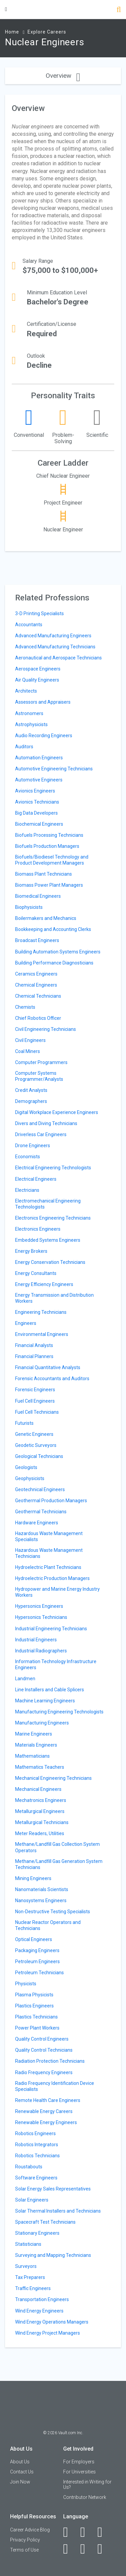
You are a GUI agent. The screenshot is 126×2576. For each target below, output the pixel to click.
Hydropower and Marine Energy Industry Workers (57, 1592)
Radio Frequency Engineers (44, 2072)
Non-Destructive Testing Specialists (52, 1911)
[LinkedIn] (86, 2532)
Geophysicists (29, 1478)
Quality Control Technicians (44, 2050)
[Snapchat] (103, 2549)
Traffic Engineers (33, 2288)
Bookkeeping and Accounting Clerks (53, 929)
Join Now (20, 2481)
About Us (20, 2461)
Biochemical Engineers (39, 824)
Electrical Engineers (35, 1179)
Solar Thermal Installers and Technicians (58, 2211)
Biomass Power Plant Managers (49, 885)
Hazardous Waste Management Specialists (49, 1536)
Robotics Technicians (37, 2155)
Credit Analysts (31, 1090)
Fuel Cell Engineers (35, 1401)
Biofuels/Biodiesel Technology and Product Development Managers (51, 860)
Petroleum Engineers (37, 1961)
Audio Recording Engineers (43, 735)
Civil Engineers (30, 1040)
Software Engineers (36, 2177)
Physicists (25, 1983)
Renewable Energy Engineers (46, 2122)
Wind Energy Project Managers (47, 2333)
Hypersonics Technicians (41, 1617)
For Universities (79, 2471)
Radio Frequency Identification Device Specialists (54, 2086)
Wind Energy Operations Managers (51, 2322)
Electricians (27, 1190)
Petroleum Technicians (39, 1972)
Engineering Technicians (41, 1312)
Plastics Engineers (34, 2005)
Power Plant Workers (37, 2028)
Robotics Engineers (35, 2133)
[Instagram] (69, 2549)
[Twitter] (103, 2532)
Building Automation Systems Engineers (57, 951)
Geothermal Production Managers (51, 1500)
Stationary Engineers (37, 2233)
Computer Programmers (41, 1062)
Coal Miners (27, 1051)
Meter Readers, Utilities (39, 1833)
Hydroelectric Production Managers (52, 1578)
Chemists (25, 1007)
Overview (63, 75)
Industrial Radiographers (41, 1650)
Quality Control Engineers (42, 2039)
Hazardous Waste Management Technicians (49, 1553)
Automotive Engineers (38, 779)
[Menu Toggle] (6, 9)
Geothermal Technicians (41, 1511)
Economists (27, 1156)
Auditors (24, 746)
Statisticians (28, 2244)
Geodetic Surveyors (35, 1445)
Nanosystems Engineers (41, 1900)
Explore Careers (47, 32)
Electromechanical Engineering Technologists (48, 1204)
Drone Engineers (32, 1145)
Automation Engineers (39, 757)
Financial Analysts (34, 1345)
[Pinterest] (86, 2549)
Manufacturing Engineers (42, 1722)
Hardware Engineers (36, 1522)
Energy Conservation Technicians (50, 1262)
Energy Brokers (31, 1251)
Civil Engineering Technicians (45, 1029)
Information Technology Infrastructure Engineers (55, 1664)
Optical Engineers (33, 1939)
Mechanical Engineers (38, 1789)
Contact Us (22, 2471)
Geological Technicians (39, 1456)
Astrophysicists (31, 724)
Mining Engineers (33, 1878)
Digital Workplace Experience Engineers (56, 1112)
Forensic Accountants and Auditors (52, 1378)
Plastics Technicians (36, 2016)
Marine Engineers (33, 1734)
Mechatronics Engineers (40, 1800)
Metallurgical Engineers (40, 1811)
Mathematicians (32, 1756)
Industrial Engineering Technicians (51, 1628)
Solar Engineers (31, 2200)
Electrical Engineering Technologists (53, 1167)
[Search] (119, 10)
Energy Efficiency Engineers (44, 1284)
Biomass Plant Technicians (43, 874)
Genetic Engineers (34, 1434)
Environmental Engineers (41, 1334)
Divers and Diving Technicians (46, 1123)
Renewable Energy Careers (44, 2111)
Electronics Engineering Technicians (53, 1218)
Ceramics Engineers (36, 974)
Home (12, 32)
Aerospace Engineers (37, 668)
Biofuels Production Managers (47, 846)
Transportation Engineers (42, 2299)
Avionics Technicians (37, 802)
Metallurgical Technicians (42, 1822)
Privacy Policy (25, 2539)
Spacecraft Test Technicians (45, 2222)
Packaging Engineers (37, 1950)
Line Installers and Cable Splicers (49, 1689)
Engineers (25, 1323)
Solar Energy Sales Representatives (53, 2188)
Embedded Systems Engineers (47, 1240)
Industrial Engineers (36, 1639)
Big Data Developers (36, 813)
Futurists (24, 1423)
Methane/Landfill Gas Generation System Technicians (58, 1864)
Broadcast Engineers (37, 940)
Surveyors (26, 2266)
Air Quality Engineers (37, 680)
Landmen (25, 1678)
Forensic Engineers (35, 1389)
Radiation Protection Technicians (50, 2061)
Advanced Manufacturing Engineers (53, 635)
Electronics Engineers (37, 1229)
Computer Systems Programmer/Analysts (39, 1076)
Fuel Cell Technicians (37, 1412)
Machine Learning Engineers (45, 1700)
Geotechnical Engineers (40, 1489)
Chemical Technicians (38, 996)
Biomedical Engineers (38, 896)
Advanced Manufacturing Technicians (55, 646)
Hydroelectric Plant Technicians (48, 1567)
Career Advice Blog (30, 2529)
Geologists (26, 1467)
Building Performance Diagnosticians (54, 962)
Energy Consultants (35, 1273)
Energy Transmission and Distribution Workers (54, 1298)
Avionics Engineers (35, 791)
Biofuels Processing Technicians (49, 835)
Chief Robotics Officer (38, 1018)
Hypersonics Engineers (39, 1606)
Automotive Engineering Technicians (54, 768)
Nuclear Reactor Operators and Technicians (48, 1925)
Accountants (28, 624)
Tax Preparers (30, 2277)
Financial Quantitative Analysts (47, 1367)
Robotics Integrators (36, 2144)
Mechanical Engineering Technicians (53, 1778)
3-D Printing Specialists (39, 613)
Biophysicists (29, 907)
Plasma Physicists (34, 1994)
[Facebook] (69, 2532)
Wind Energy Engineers (39, 2311)
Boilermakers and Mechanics (45, 918)
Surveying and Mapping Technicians (53, 2255)
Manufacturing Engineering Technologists (59, 1711)
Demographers (31, 1101)
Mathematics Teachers (39, 1767)
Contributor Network (84, 2497)
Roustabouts (28, 2166)
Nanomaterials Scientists (41, 1889)
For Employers (78, 2461)
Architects (26, 691)
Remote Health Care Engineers (47, 2100)
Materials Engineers (36, 1745)
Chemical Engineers (36, 985)
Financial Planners (34, 1356)
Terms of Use (24, 2550)
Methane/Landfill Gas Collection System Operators (57, 1847)
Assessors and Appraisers (43, 702)
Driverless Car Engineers (41, 1134)
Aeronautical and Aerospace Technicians (58, 657)
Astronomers (29, 713)
